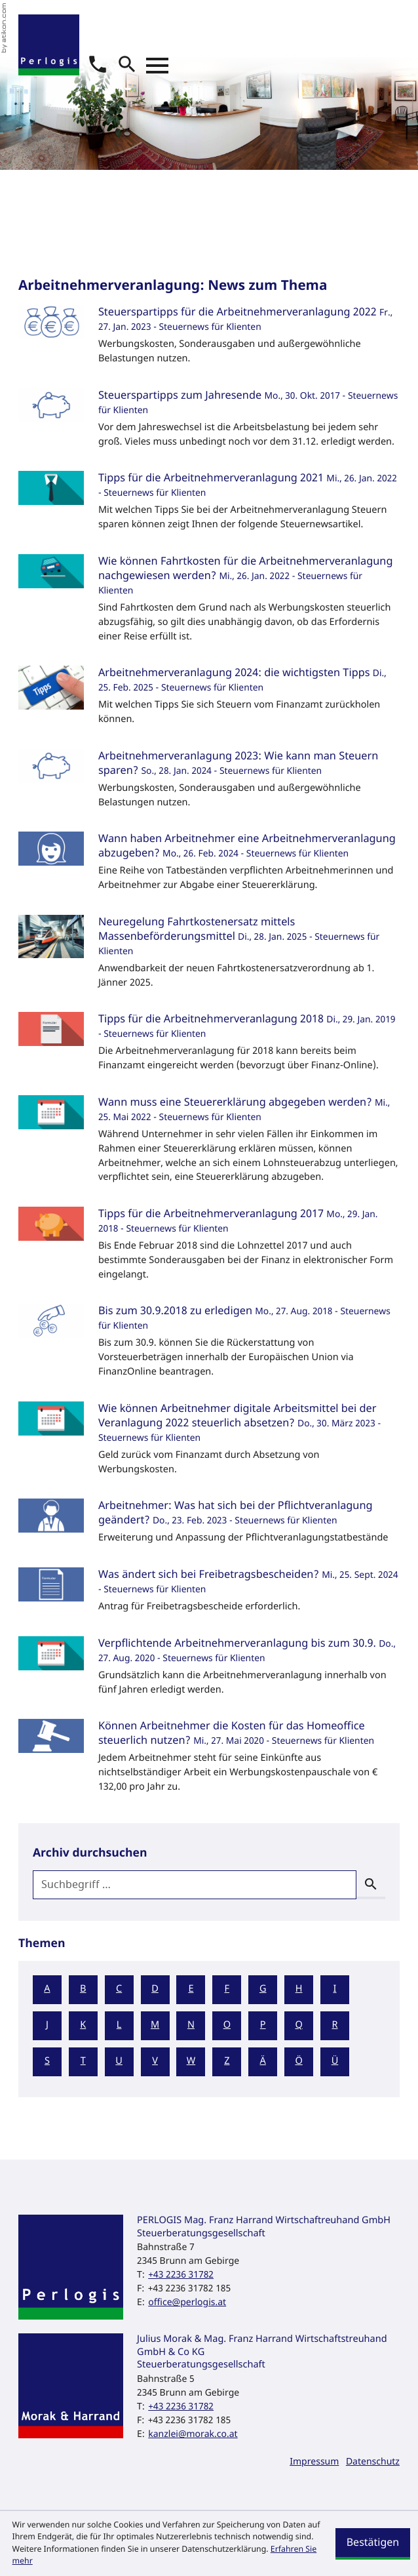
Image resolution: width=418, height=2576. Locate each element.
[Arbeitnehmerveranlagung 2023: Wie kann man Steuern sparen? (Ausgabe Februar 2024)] (209, 783)
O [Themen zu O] (227, 2025)
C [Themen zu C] (119, 1989)
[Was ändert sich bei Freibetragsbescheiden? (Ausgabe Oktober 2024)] (209, 1594)
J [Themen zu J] (47, 2025)
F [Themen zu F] (227, 1989)
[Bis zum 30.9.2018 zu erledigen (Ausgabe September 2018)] (209, 1345)
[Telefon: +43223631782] (181, 2275)
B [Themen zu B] (83, 1989)
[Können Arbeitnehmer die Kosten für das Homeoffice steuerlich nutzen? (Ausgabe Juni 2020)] (209, 1760)
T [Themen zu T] (83, 2061)
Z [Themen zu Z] (226, 2061)
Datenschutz (373, 2461)
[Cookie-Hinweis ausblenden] (372, 2544)
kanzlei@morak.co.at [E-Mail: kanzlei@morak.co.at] (192, 2434)
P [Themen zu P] (263, 2025)
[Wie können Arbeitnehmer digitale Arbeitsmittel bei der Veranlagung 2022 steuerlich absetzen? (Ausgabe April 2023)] (209, 1443)
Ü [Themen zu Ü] (335, 2061)
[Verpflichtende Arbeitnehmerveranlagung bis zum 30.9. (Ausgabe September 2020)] (209, 1670)
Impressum (314, 2461)
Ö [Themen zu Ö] (298, 2061)
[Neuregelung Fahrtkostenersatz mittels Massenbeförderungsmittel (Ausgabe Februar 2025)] (209, 956)
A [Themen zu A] (47, 1989)
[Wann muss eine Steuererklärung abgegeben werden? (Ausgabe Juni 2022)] (209, 1143)
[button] (97, 64)
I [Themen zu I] (335, 1989)
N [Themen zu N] (191, 2025)
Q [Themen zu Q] (298, 2025)
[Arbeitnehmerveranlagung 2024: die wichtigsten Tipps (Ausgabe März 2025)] (209, 700)
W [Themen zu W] (191, 2061)
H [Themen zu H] (299, 1989)
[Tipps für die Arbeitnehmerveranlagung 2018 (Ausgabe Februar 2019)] (209, 1046)
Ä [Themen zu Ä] (263, 2061)
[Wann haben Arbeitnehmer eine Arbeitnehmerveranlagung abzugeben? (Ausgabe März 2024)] (209, 866)
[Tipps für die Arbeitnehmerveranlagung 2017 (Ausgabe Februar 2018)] (209, 1248)
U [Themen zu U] (119, 2061)
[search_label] (194, 1884)
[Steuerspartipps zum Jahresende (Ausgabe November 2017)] (209, 422)
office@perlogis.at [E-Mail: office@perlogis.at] (187, 2302)
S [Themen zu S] (47, 2061)
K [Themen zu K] (83, 2025)
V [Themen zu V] (155, 2061)
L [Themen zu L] (119, 2025)
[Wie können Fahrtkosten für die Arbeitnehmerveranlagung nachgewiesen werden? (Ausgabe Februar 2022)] (209, 603)
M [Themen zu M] (155, 2025)
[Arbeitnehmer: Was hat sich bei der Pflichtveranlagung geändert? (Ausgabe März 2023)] (209, 1526)
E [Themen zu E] (190, 1989)
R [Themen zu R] (334, 2025)
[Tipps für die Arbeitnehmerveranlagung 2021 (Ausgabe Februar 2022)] (209, 505)
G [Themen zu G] (263, 1989)
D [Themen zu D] (155, 1989)
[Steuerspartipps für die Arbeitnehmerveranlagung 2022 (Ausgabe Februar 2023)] (209, 339)
